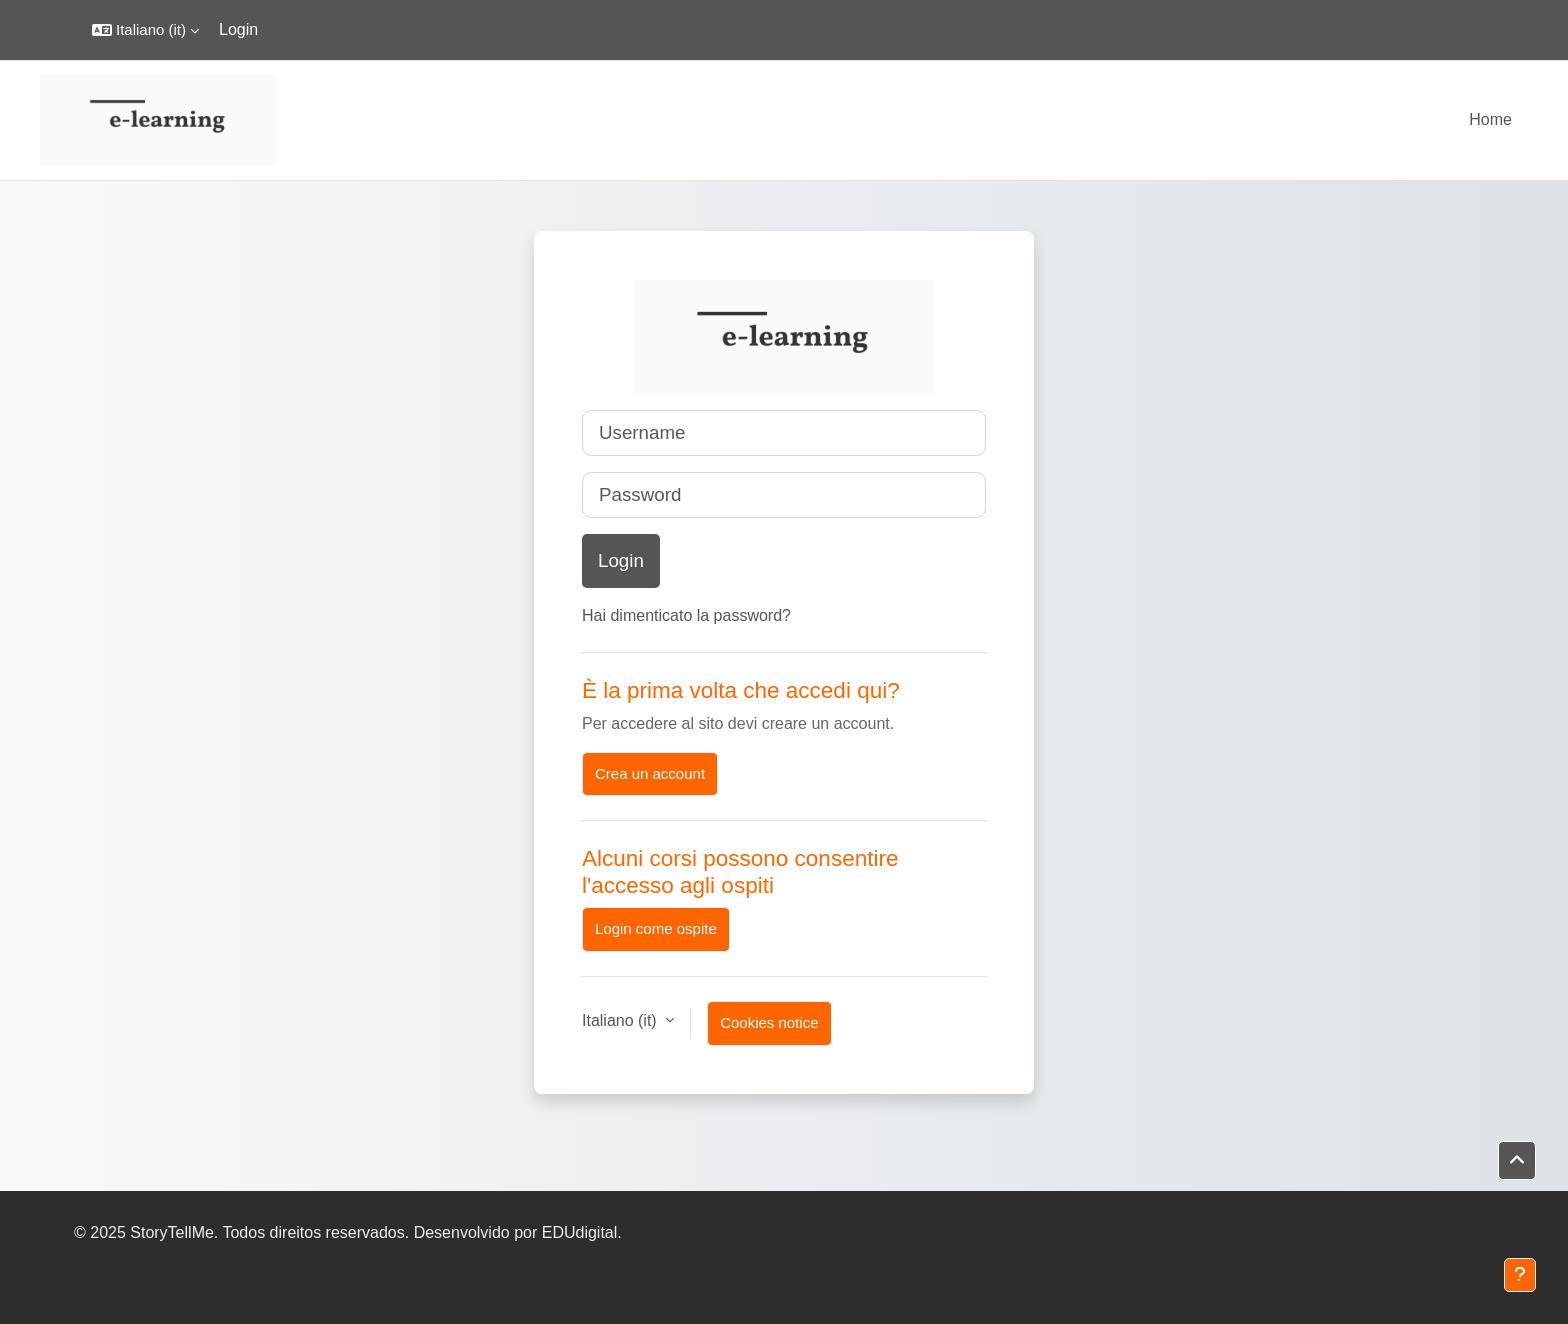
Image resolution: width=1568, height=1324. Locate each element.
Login (238, 29)
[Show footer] (1520, 1275)
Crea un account (650, 773)
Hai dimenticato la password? (686, 615)
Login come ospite (656, 928)
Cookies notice (769, 1022)
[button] (145, 30)
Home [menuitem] (1490, 119)
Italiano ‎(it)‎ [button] (621, 1020)
